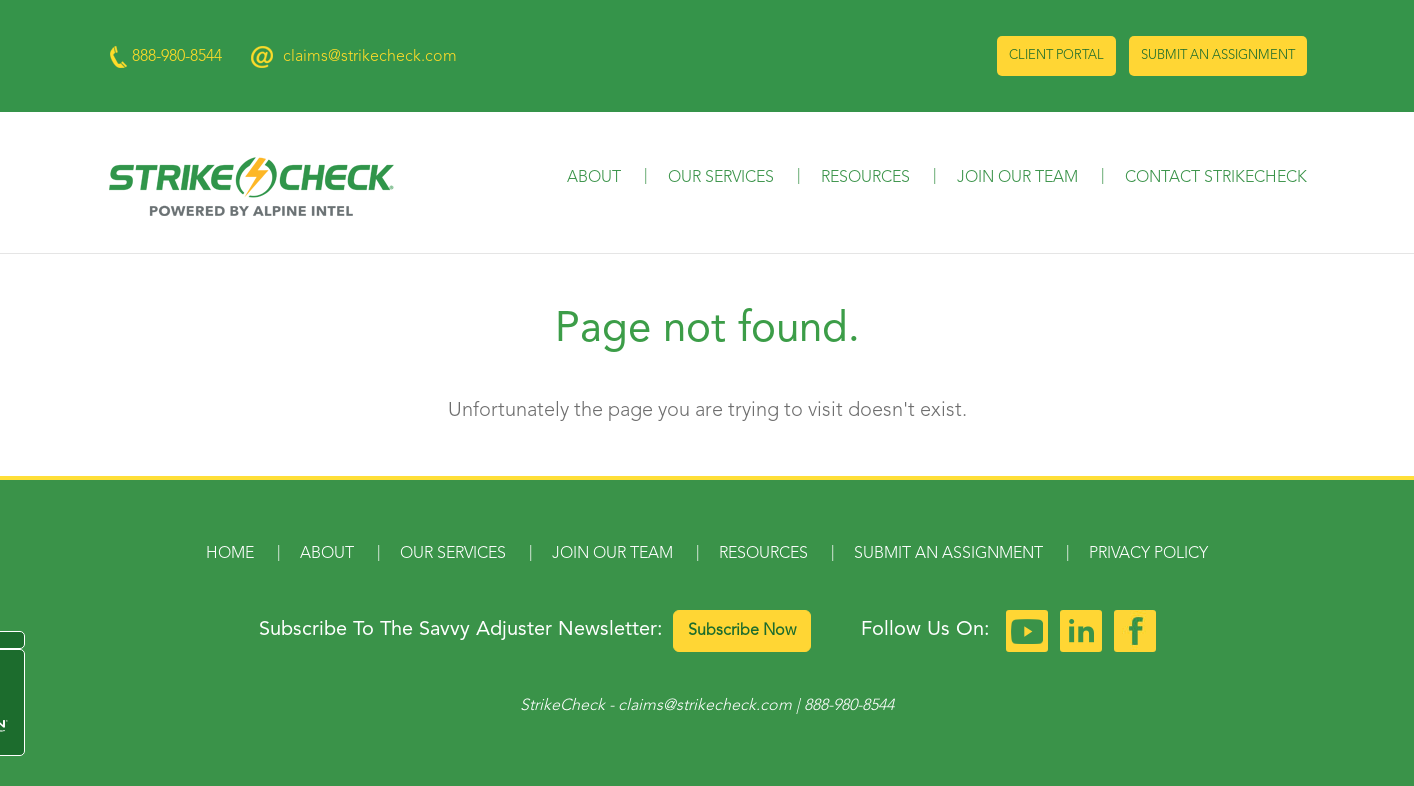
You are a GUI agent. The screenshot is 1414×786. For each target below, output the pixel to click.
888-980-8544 (849, 706)
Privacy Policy (1148, 554)
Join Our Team (1017, 178)
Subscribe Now (742, 631)
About (594, 178)
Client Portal (1056, 55)
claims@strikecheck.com (370, 57)
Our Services (721, 178)
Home (230, 554)
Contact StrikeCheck (1216, 178)
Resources (865, 178)
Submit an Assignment (1218, 55)
